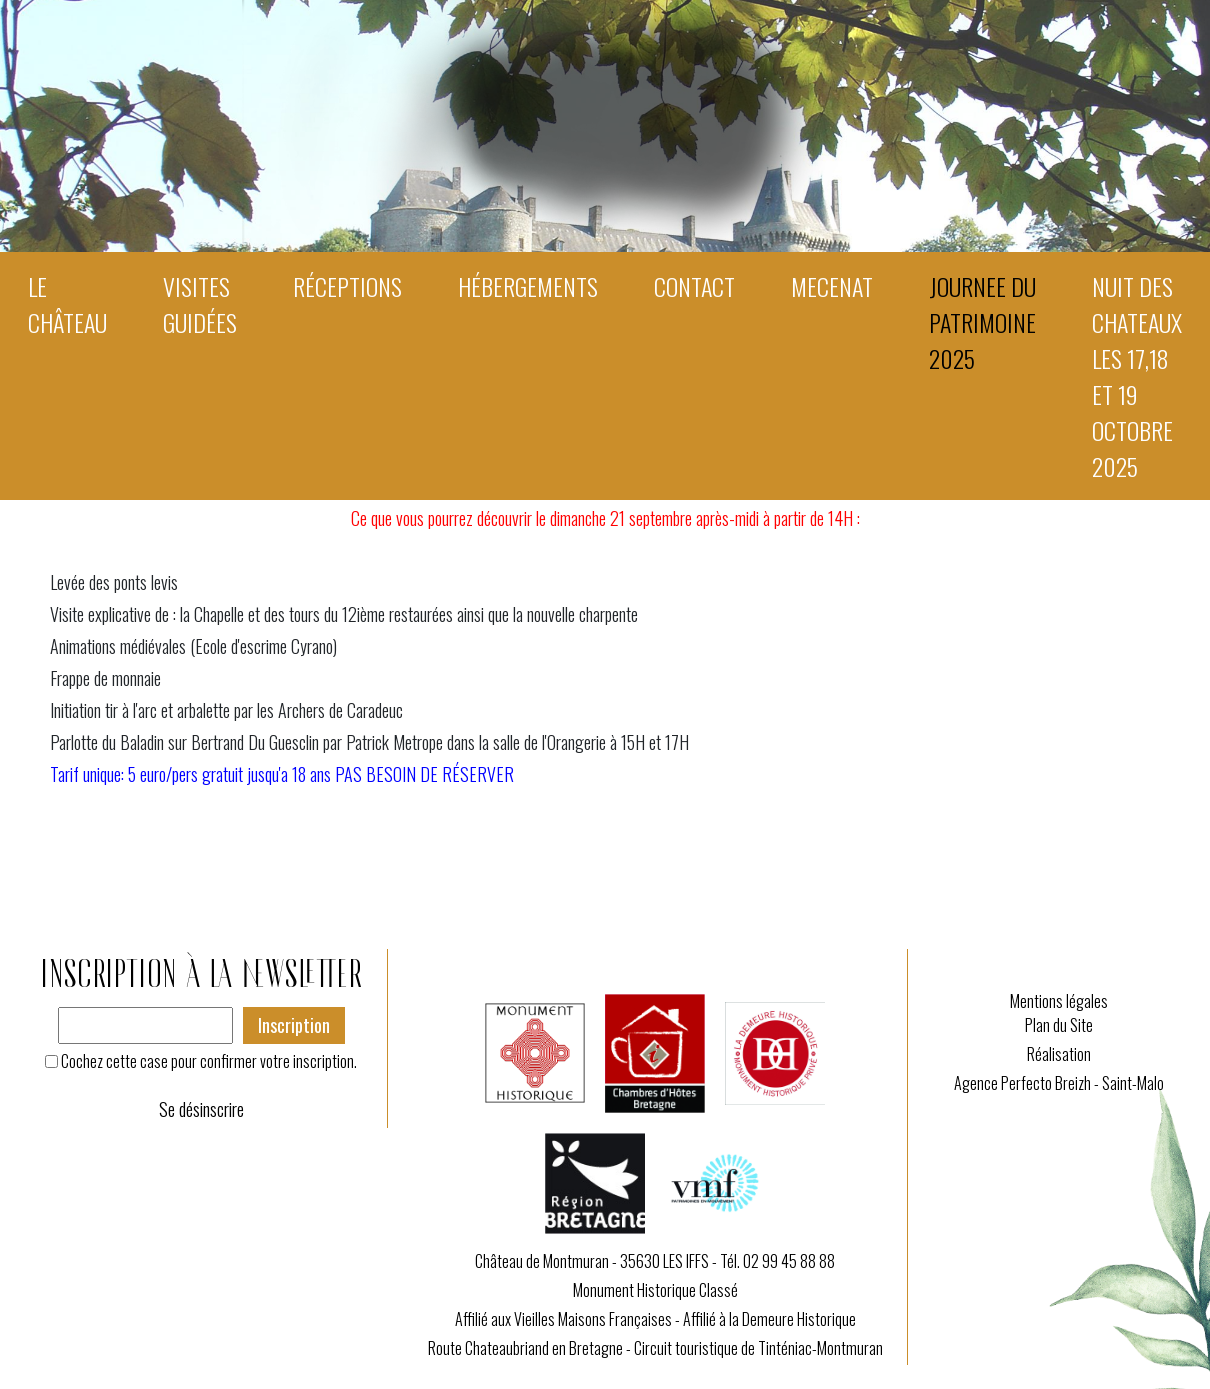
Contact (694, 286)
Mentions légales (1059, 1001)
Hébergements (528, 286)
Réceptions (347, 286)
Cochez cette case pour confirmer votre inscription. (209, 1061)
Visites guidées (200, 304)
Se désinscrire (201, 1109)
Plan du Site (1059, 1025)
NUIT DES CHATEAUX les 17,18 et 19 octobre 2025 (1137, 376)
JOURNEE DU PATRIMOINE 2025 (982, 322)
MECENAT (832, 286)
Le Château (67, 304)
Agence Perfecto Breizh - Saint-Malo (1059, 1083)
